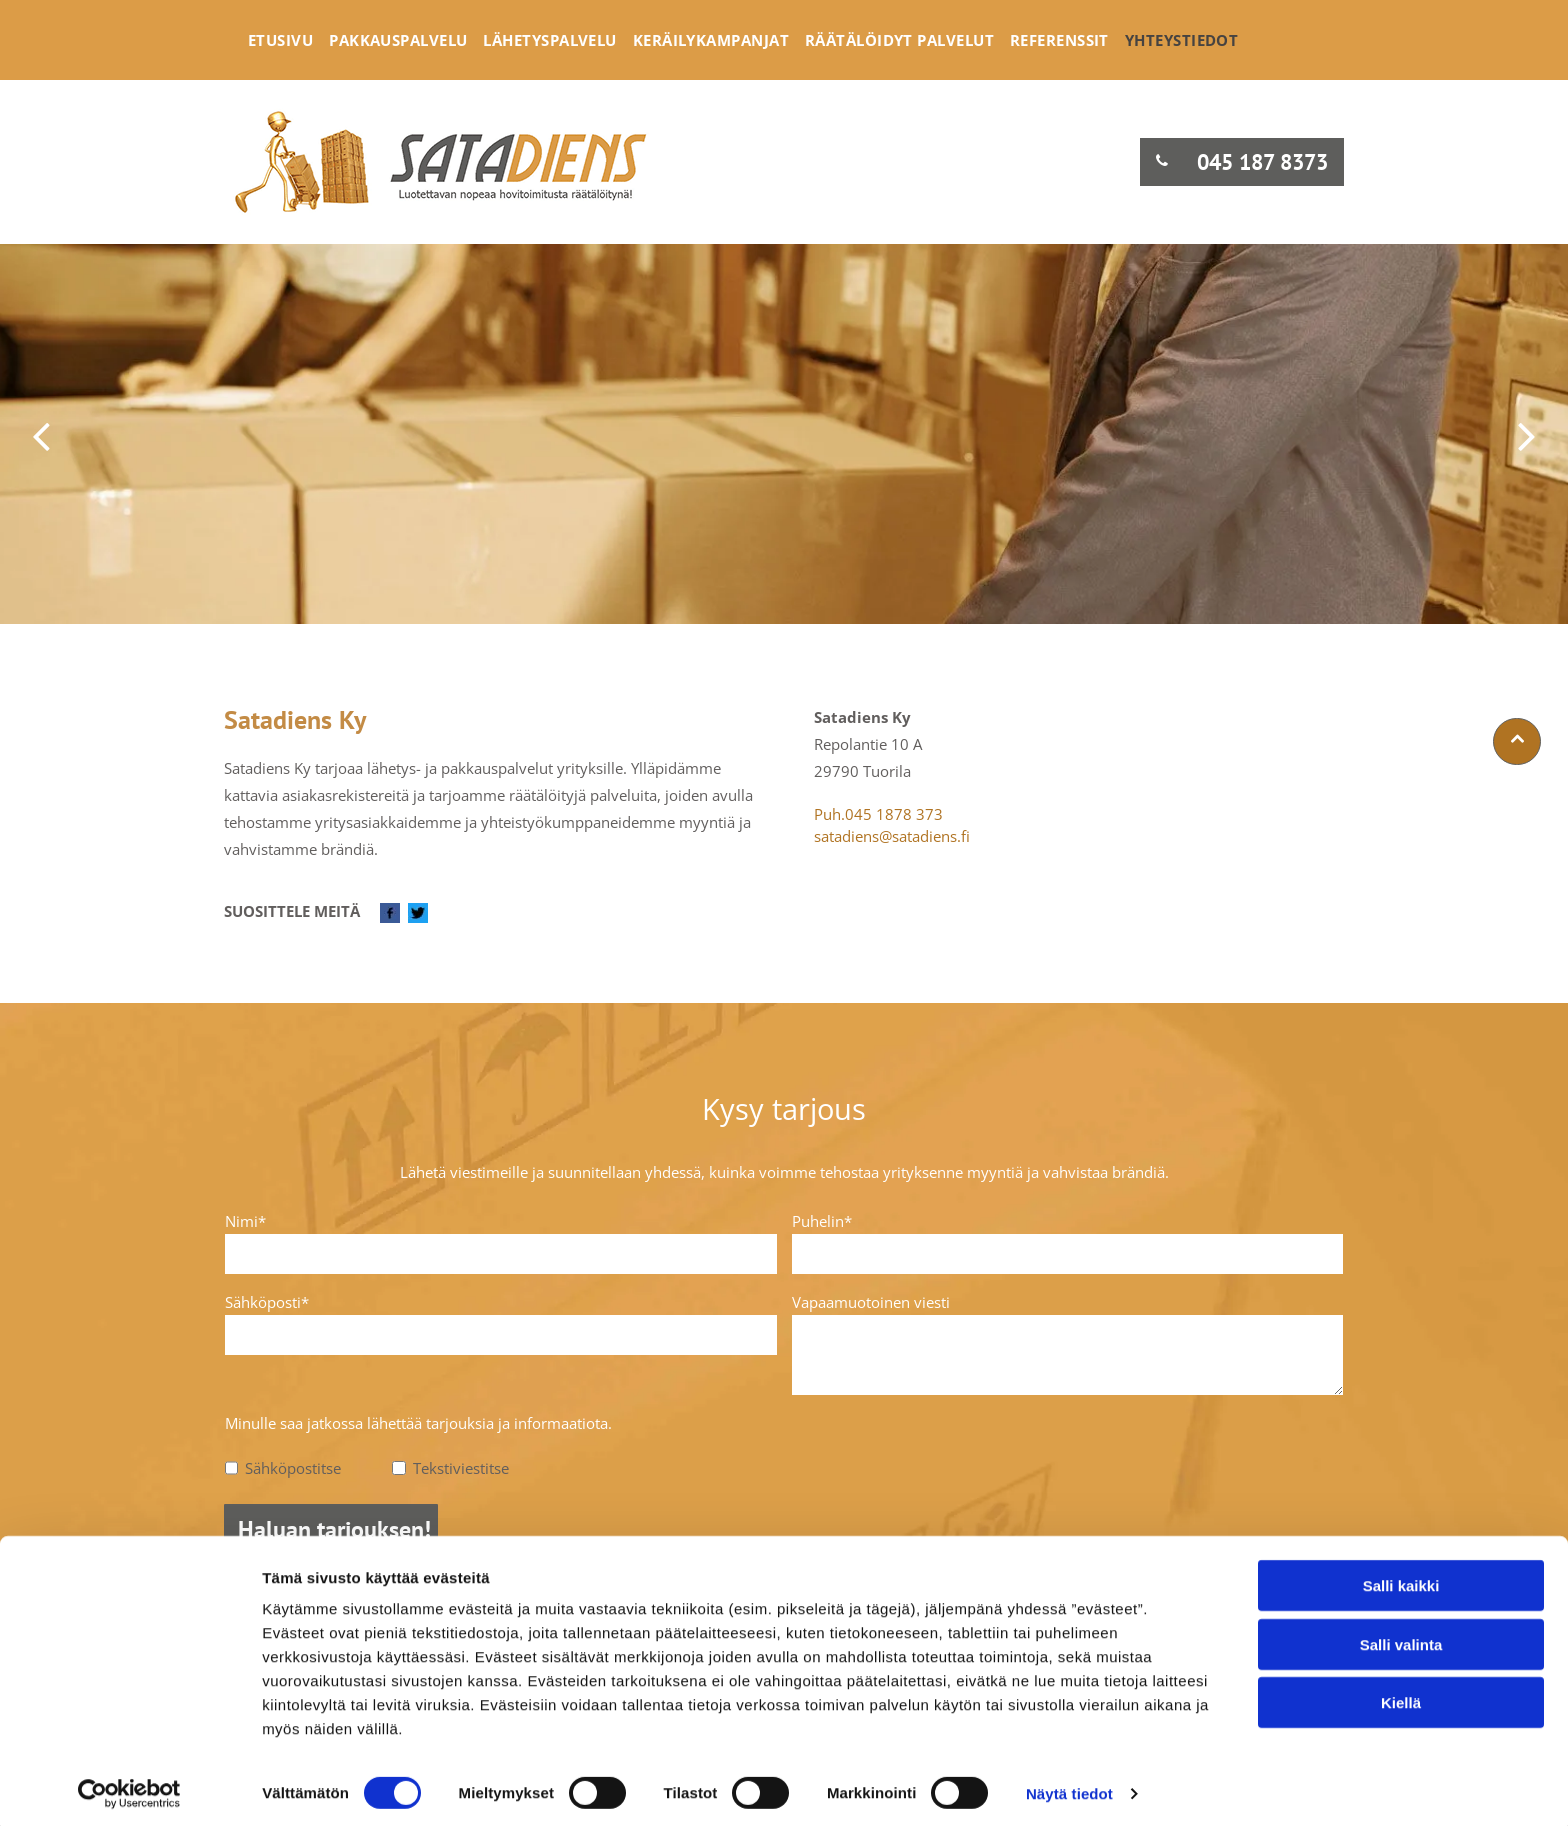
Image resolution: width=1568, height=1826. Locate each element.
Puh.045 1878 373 (878, 814)
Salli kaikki (1401, 1579)
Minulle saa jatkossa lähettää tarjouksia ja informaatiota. (418, 1423)
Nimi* (245, 1221)
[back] (41, 434)
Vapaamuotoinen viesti (871, 1302)
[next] (1527, 434)
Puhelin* (822, 1221)
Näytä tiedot (1069, 1786)
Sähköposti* (267, 1302)
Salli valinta (1401, 1637)
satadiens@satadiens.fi (892, 836)
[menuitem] (280, 40)
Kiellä (1401, 1696)
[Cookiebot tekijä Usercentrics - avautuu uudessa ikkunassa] (129, 1787)
